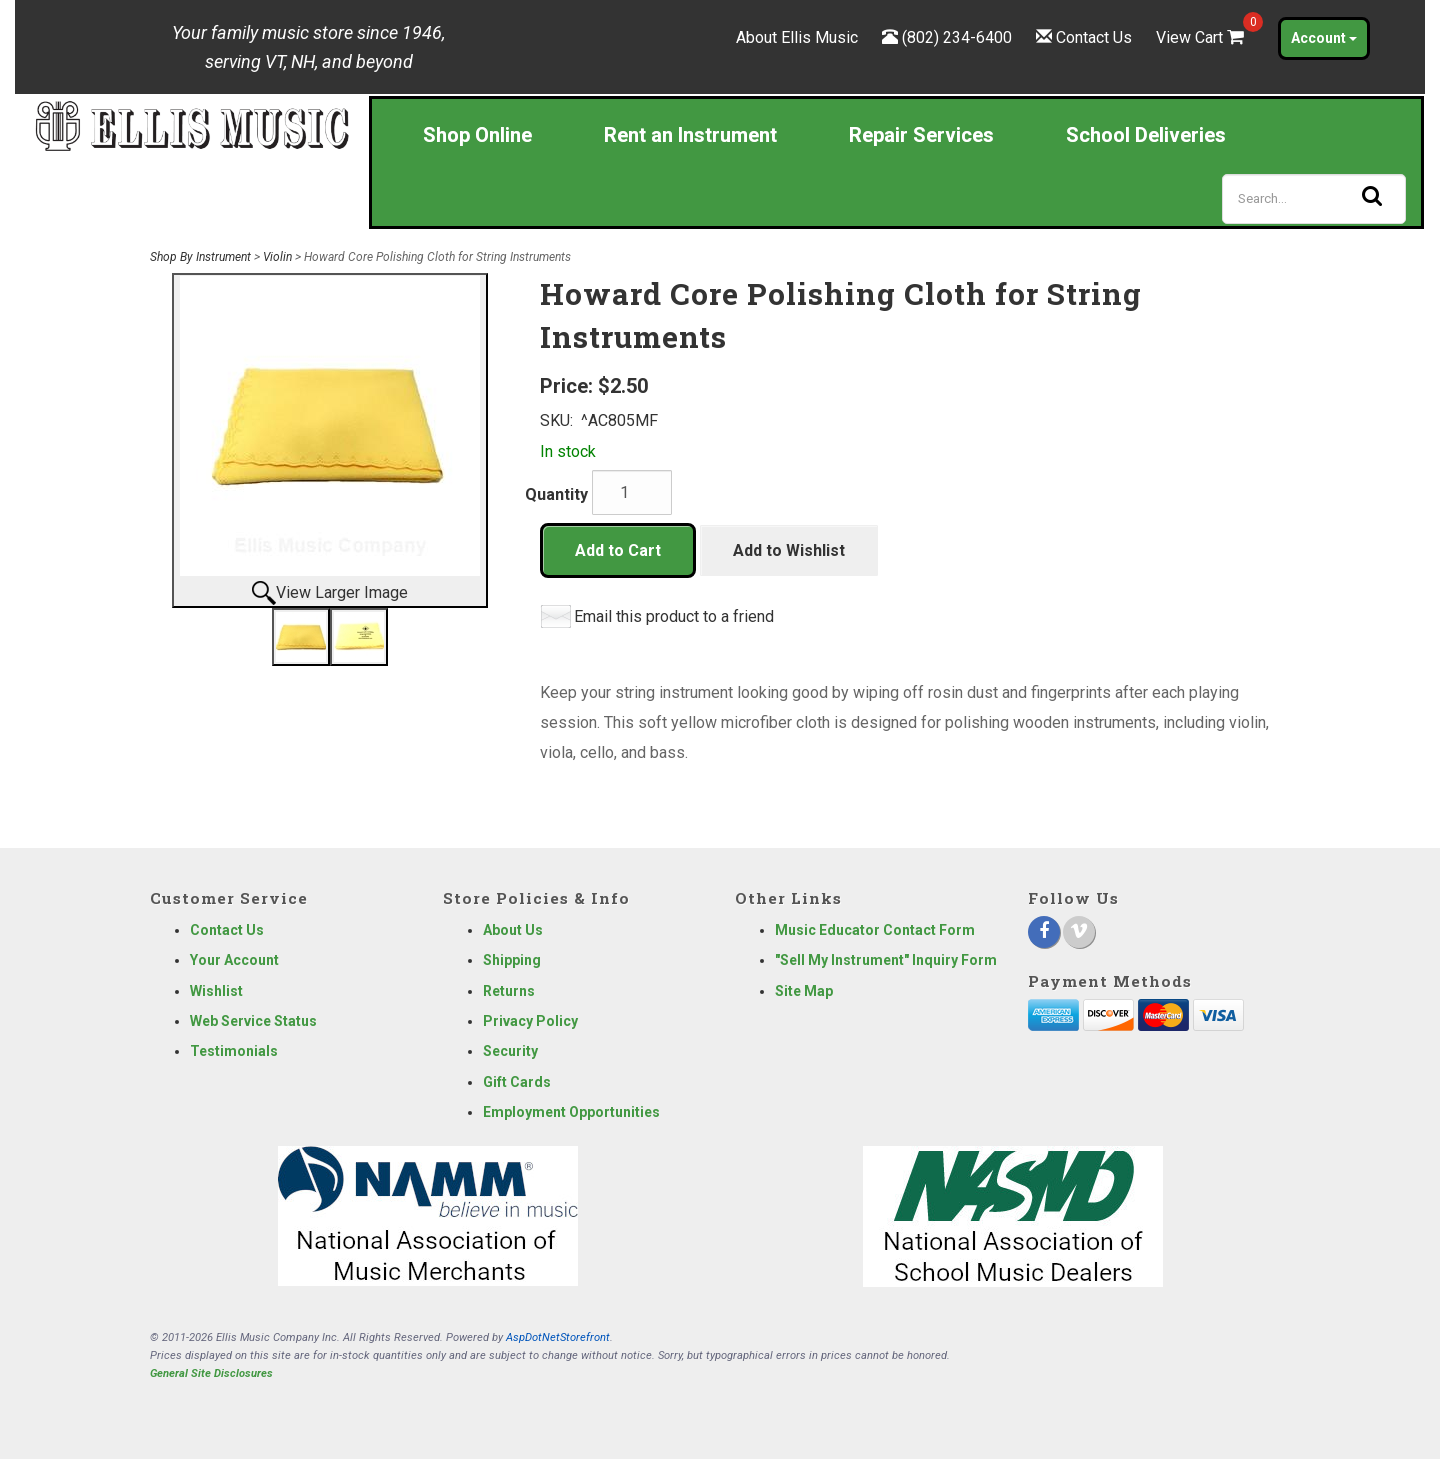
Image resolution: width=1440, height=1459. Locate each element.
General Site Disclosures (211, 1373)
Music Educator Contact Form (875, 930)
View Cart (1202, 37)
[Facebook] (1044, 932)
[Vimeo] (1079, 932)
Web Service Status (253, 1021)
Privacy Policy (530, 1021)
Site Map (804, 991)
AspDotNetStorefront (558, 1337)
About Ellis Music (797, 37)
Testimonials (234, 1051)
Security (510, 1051)
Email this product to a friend (674, 616)
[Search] (1314, 199)
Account (1324, 38)
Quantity (556, 494)
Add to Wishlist (789, 550)
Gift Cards (517, 1082)
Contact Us (1094, 37)
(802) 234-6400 (957, 37)
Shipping (512, 960)
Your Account (234, 960)
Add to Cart (618, 550)
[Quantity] (632, 492)
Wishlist (216, 991)
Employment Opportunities (571, 1112)
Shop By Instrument (200, 257)
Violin (277, 257)
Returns (509, 991)
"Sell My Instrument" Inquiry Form (886, 960)
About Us (513, 930)
